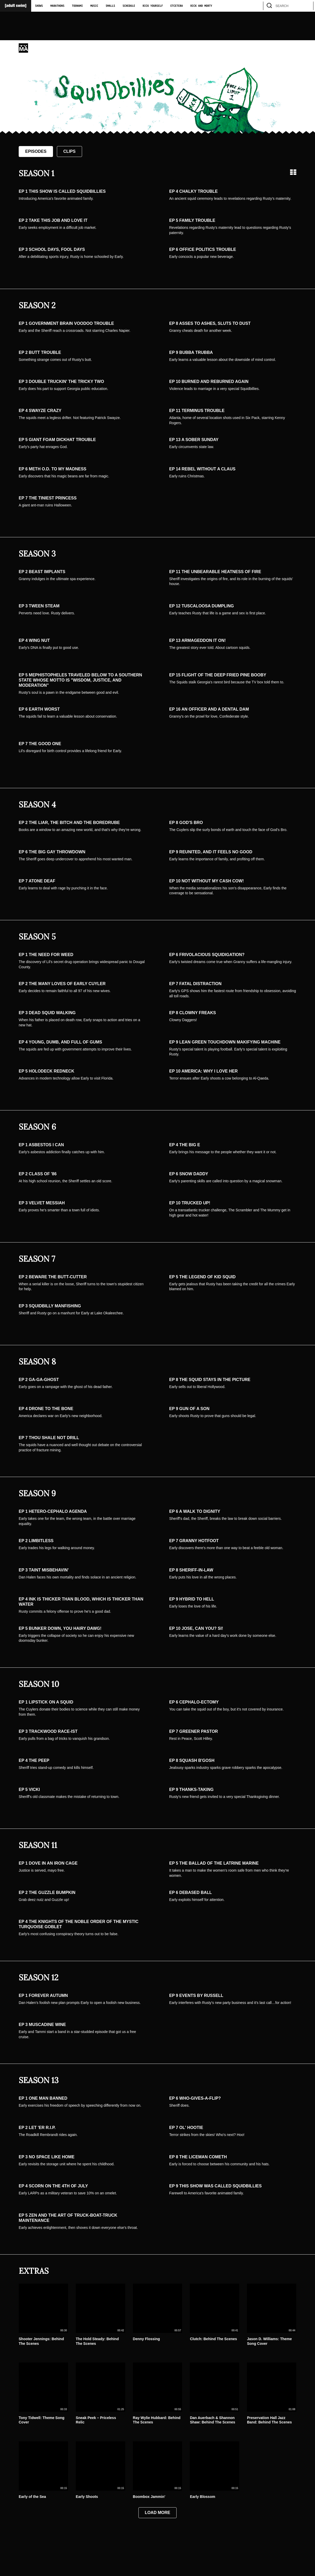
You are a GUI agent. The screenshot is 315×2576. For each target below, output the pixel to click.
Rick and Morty (201, 6)
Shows (39, 6)
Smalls (110, 6)
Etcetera (176, 6)
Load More (157, 2512)
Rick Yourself (153, 6)
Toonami (77, 6)
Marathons (57, 6)
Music (94, 6)
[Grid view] (293, 172)
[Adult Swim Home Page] (15, 6)
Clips (69, 151)
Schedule (129, 6)
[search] (307, 6)
